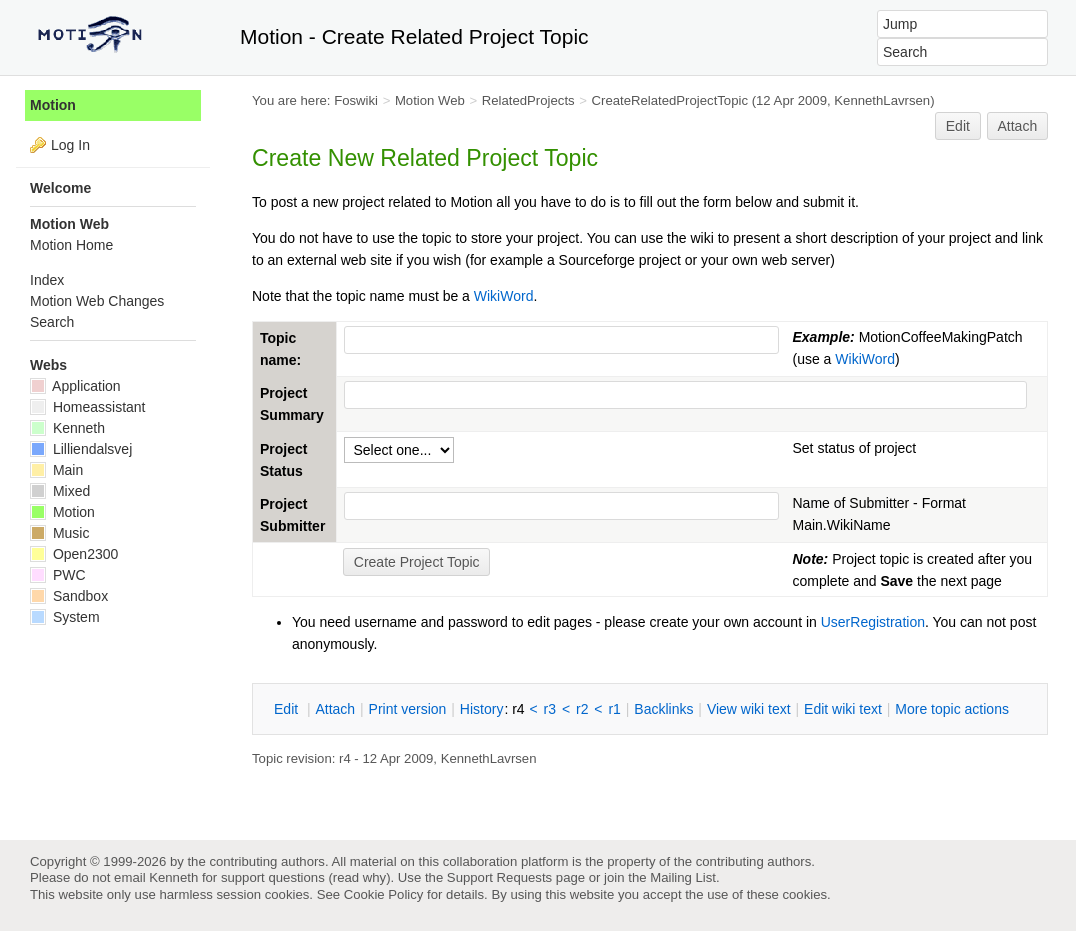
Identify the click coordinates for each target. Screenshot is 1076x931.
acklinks (663, 709)
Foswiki (356, 100)
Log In (70, 145)
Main (56, 470)
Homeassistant (87, 407)
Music (59, 533)
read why (359, 877)
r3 (550, 709)
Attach (1018, 126)
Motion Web (430, 100)
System (65, 617)
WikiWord (504, 296)
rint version (408, 709)
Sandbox (69, 596)
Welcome (60, 188)
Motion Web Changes (97, 301)
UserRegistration (873, 622)
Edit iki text (843, 709)
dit (288, 709)
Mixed (60, 491)
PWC (58, 575)
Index (47, 280)
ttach (335, 709)
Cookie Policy (384, 894)
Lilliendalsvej (81, 449)
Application (75, 386)
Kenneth (67, 428)
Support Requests (499, 877)
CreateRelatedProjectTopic (670, 100)
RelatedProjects (528, 100)
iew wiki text (749, 709)
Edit (958, 126)
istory (482, 709)
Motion (53, 105)
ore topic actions (952, 709)
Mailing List (683, 877)
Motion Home (71, 245)
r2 (582, 709)
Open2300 (74, 554)
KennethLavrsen (882, 100)
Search (52, 322)
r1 (614, 709)
